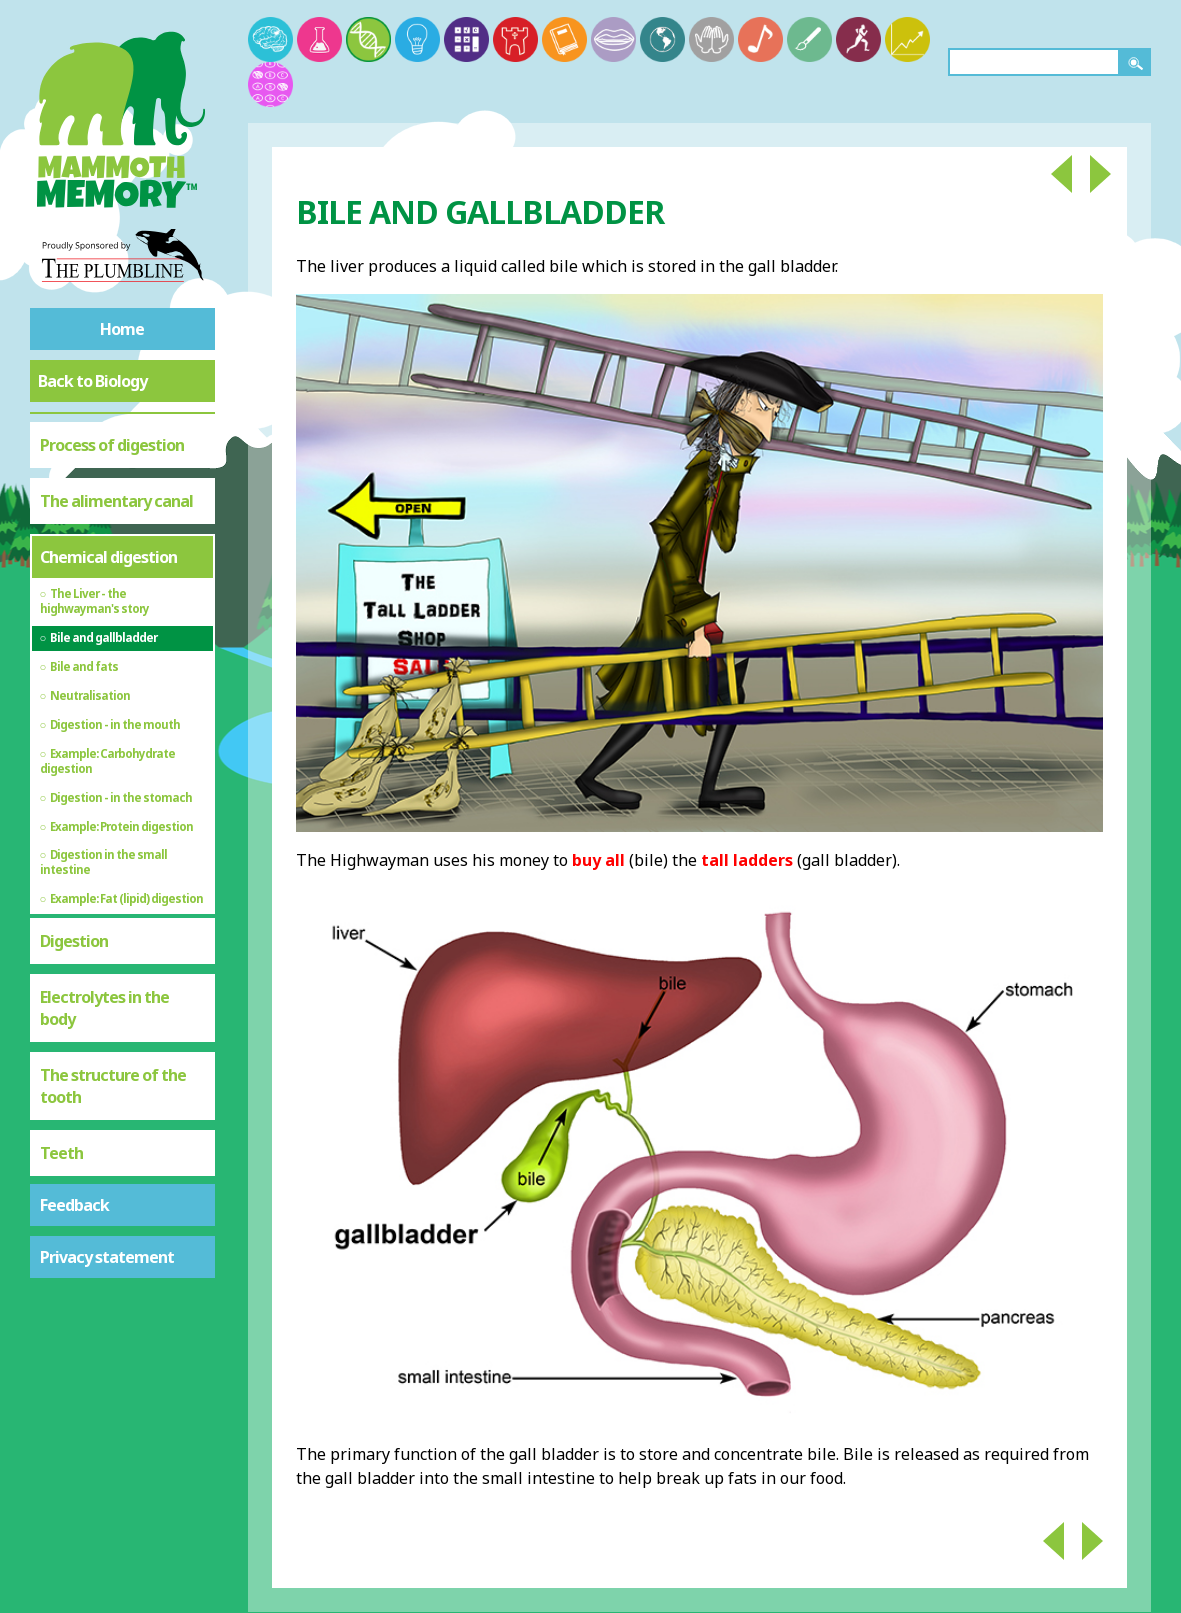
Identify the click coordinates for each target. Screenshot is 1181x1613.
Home (122, 329)
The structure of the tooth (113, 1086)
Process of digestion (112, 445)
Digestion (74, 941)
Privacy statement (107, 1257)
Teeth (61, 1153)
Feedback (74, 1205)
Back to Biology (92, 381)
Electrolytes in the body (104, 1008)
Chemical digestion (108, 557)
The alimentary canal (116, 501)
